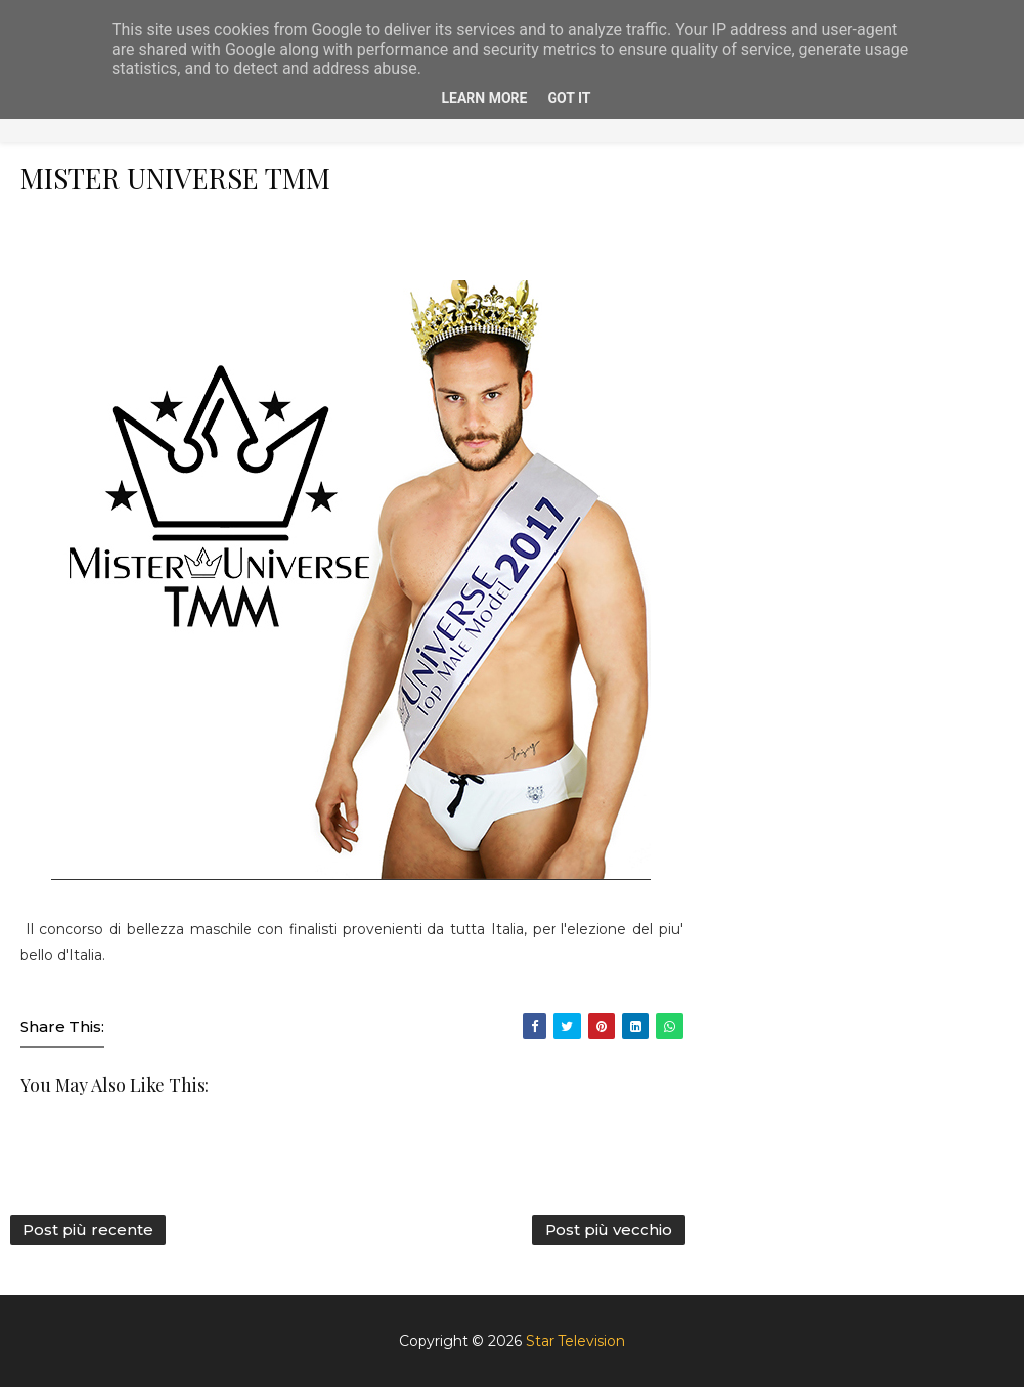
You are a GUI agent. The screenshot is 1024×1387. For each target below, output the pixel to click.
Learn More (484, 98)
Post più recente (88, 1229)
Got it (568, 98)
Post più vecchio (608, 1229)
